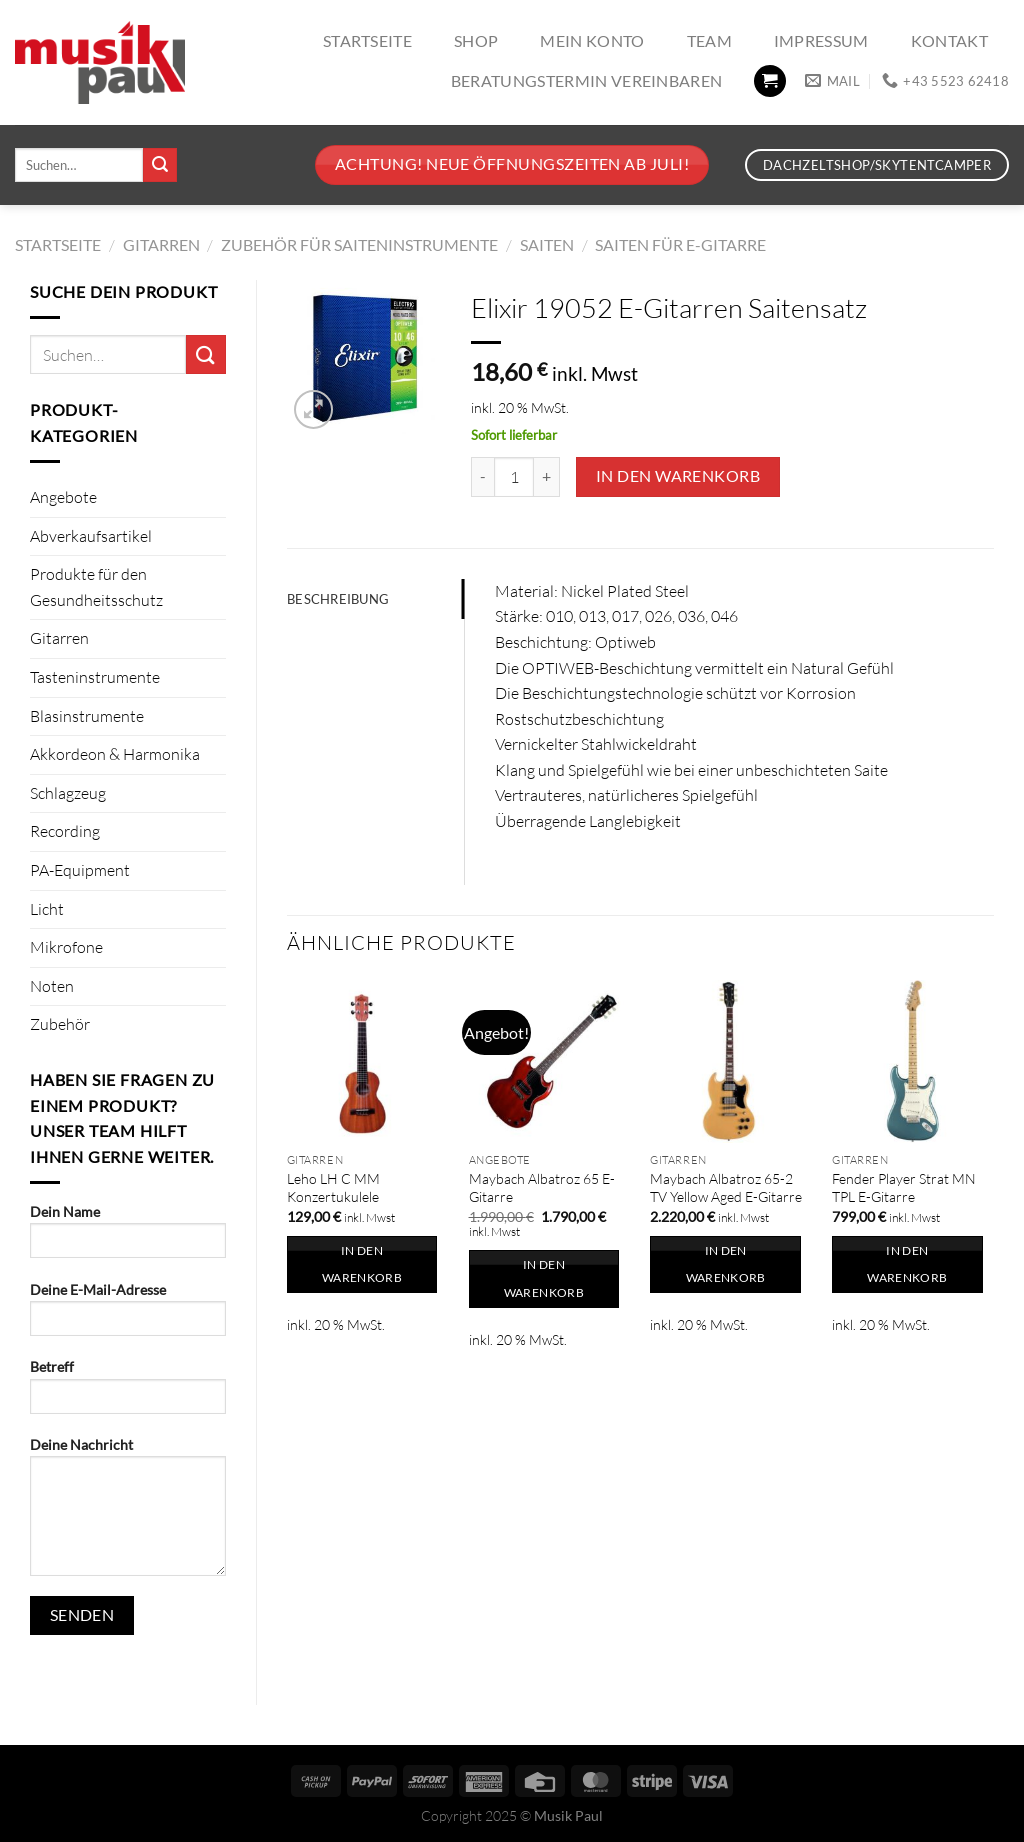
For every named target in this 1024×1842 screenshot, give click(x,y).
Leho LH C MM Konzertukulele (333, 1188)
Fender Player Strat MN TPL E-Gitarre (904, 1188)
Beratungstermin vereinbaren (587, 80)
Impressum (821, 40)
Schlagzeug (68, 793)
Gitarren (161, 244)
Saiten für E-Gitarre (680, 244)
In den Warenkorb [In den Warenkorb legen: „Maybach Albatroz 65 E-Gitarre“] (544, 1278)
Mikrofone (66, 947)
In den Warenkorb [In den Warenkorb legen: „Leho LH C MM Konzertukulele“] (362, 1264)
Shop (476, 40)
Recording (65, 831)
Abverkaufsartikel (91, 536)
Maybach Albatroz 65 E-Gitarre (542, 1188)
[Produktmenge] (514, 477)
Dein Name (128, 1237)
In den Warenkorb (678, 476)
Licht (47, 909)
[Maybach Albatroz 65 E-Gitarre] (550, 1061)
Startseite (367, 40)
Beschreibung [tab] (338, 599)
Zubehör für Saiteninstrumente (359, 244)
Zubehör (60, 1024)
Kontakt (949, 40)
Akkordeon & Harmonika (115, 754)
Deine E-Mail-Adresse (128, 1315)
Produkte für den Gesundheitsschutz (96, 587)
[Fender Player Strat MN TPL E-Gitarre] (913, 1061)
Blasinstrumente (87, 716)
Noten (52, 986)
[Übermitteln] (160, 165)
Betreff (128, 1392)
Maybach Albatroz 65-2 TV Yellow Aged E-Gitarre (726, 1188)
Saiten (547, 244)
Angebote (63, 497)
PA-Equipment (80, 870)
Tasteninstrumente (95, 677)
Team (709, 40)
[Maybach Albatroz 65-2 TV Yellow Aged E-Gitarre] (731, 1061)
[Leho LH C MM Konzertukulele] (368, 1061)
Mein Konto (592, 40)
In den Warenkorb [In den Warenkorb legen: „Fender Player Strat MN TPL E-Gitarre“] (907, 1264)
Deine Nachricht (128, 1513)
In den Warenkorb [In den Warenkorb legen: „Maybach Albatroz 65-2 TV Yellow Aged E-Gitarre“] (726, 1264)
